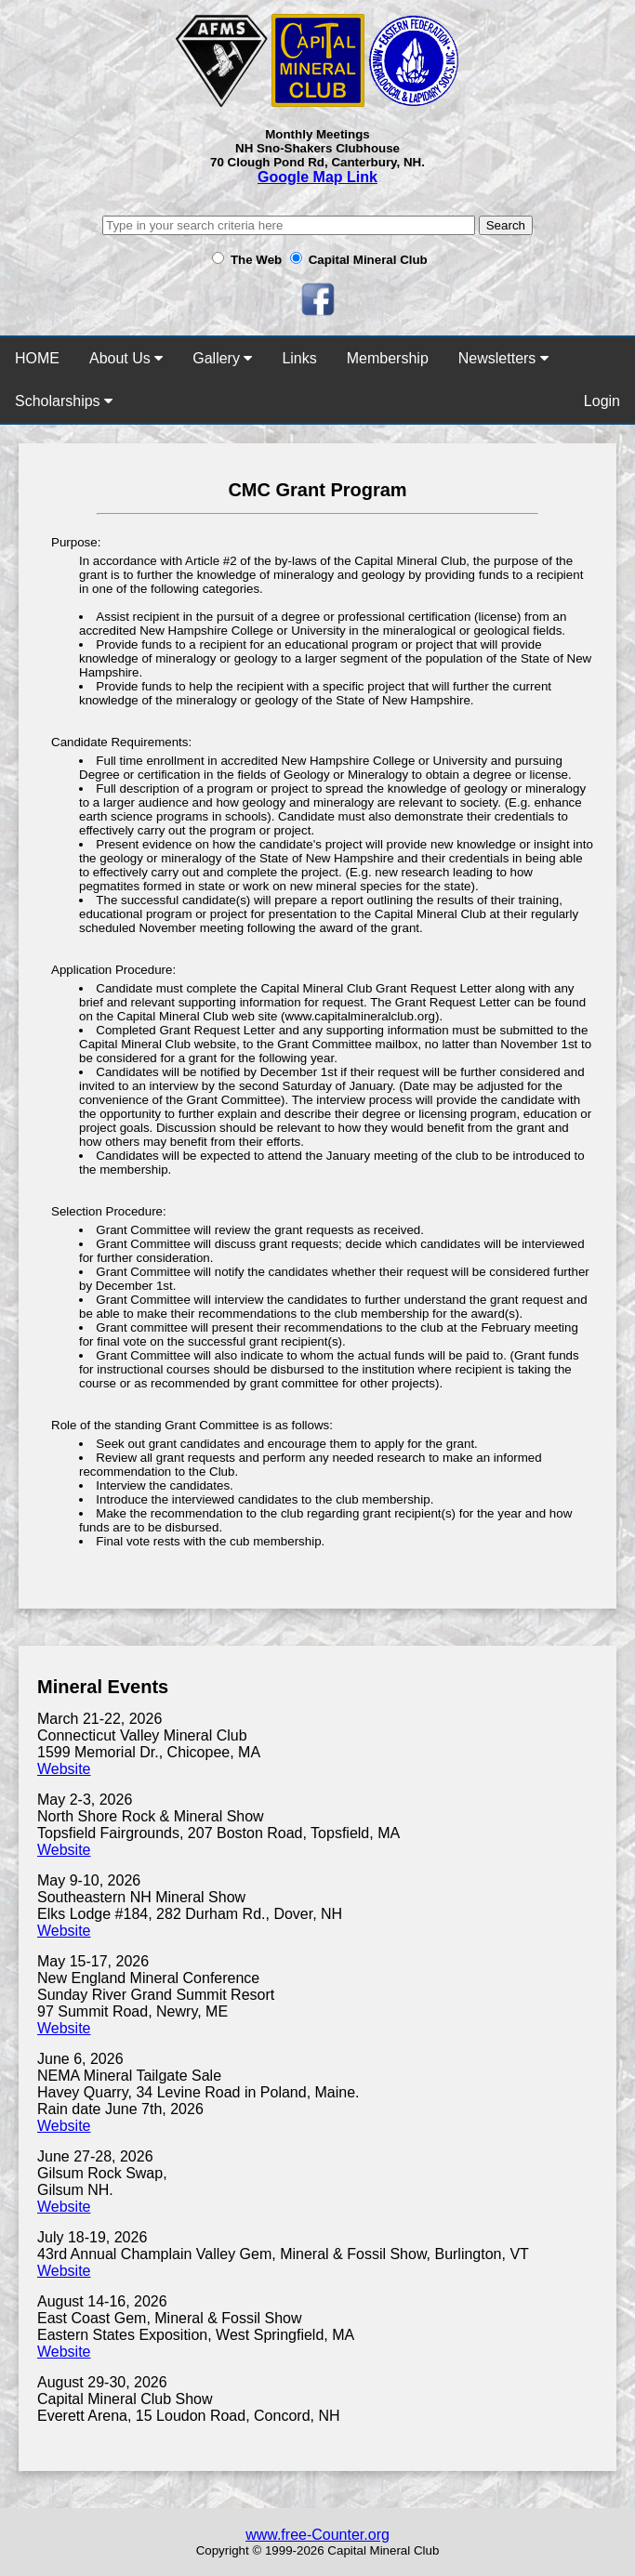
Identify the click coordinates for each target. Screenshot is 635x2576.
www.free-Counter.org (317, 2535)
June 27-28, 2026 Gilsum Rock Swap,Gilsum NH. (102, 2173)
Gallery (222, 358)
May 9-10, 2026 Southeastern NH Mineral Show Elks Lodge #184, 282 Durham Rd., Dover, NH (189, 1897)
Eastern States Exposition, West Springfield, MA (195, 2335)
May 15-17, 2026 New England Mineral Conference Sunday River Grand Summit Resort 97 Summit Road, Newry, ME (155, 1986)
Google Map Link (317, 177)
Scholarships (63, 401)
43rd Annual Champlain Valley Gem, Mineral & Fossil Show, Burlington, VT (283, 2254)
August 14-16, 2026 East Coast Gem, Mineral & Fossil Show (169, 2309)
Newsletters (503, 358)
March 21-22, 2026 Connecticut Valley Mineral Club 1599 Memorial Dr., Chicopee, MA (148, 1735)
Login (602, 401)
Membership (388, 358)
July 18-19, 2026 (92, 2237)
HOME (37, 358)
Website (64, 1769)
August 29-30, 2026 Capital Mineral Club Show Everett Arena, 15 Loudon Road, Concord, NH (188, 2399)
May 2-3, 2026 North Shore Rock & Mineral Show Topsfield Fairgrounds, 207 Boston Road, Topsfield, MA (218, 1816)
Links (299, 358)
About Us (126, 358)
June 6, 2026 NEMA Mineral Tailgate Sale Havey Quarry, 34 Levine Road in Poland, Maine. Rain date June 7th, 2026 (198, 2084)
